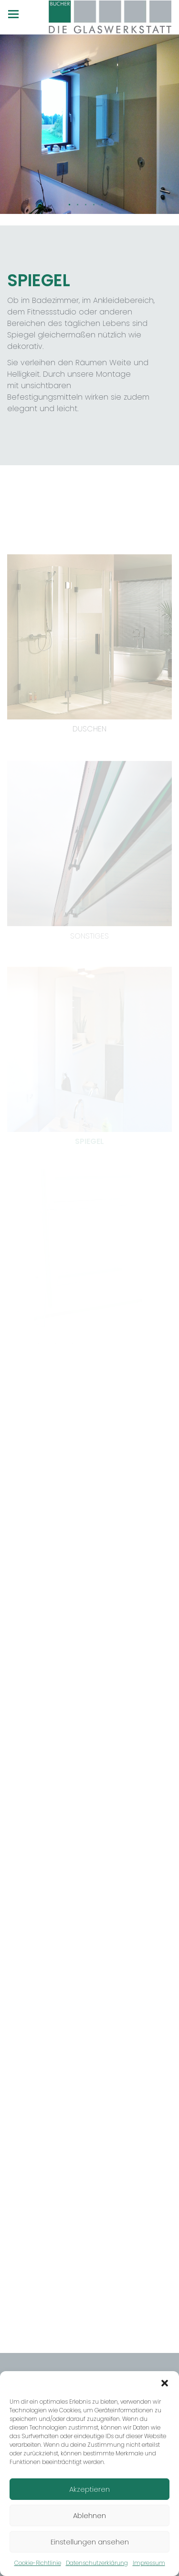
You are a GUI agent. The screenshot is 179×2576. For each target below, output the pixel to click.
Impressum (149, 2563)
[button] (164, 2383)
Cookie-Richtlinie (37, 2563)
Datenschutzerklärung (97, 2563)
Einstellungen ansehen (90, 2542)
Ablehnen (89, 2515)
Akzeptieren (89, 2489)
